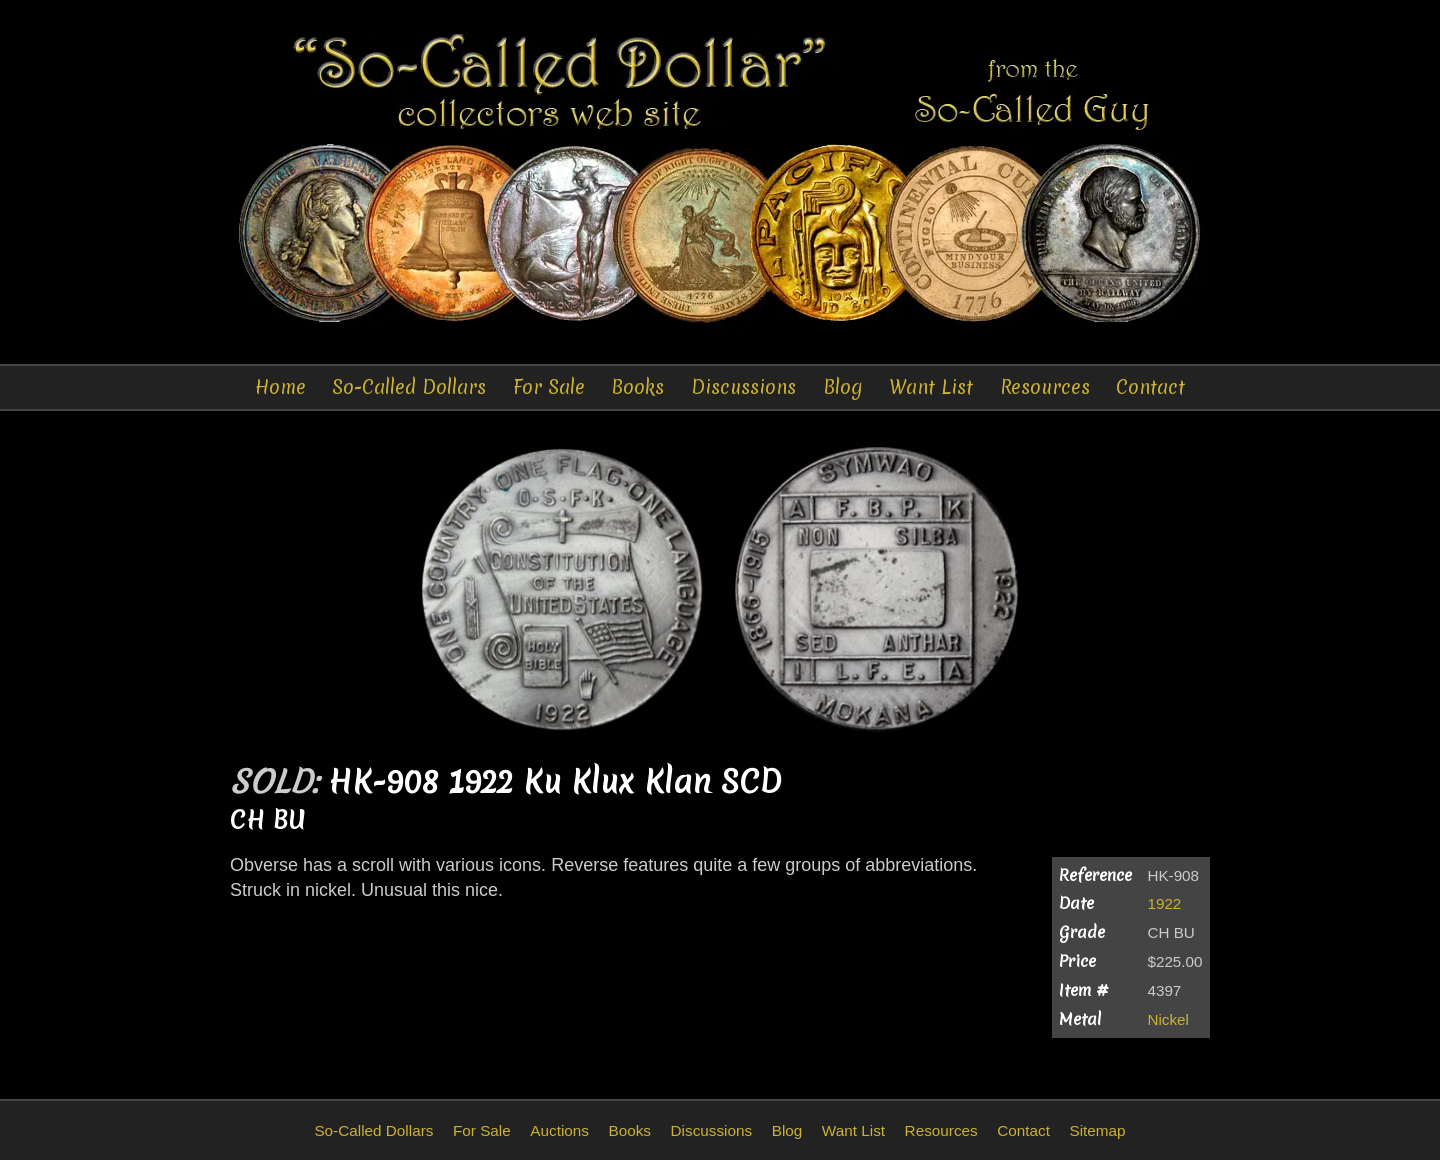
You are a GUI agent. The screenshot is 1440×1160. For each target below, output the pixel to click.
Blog (843, 387)
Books (637, 387)
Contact (1150, 387)
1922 (1165, 903)
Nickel (1168, 1019)
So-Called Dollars (409, 387)
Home (280, 387)
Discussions (743, 387)
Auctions (559, 1130)
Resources (1045, 387)
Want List (931, 387)
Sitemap (1097, 1130)
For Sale (549, 387)
